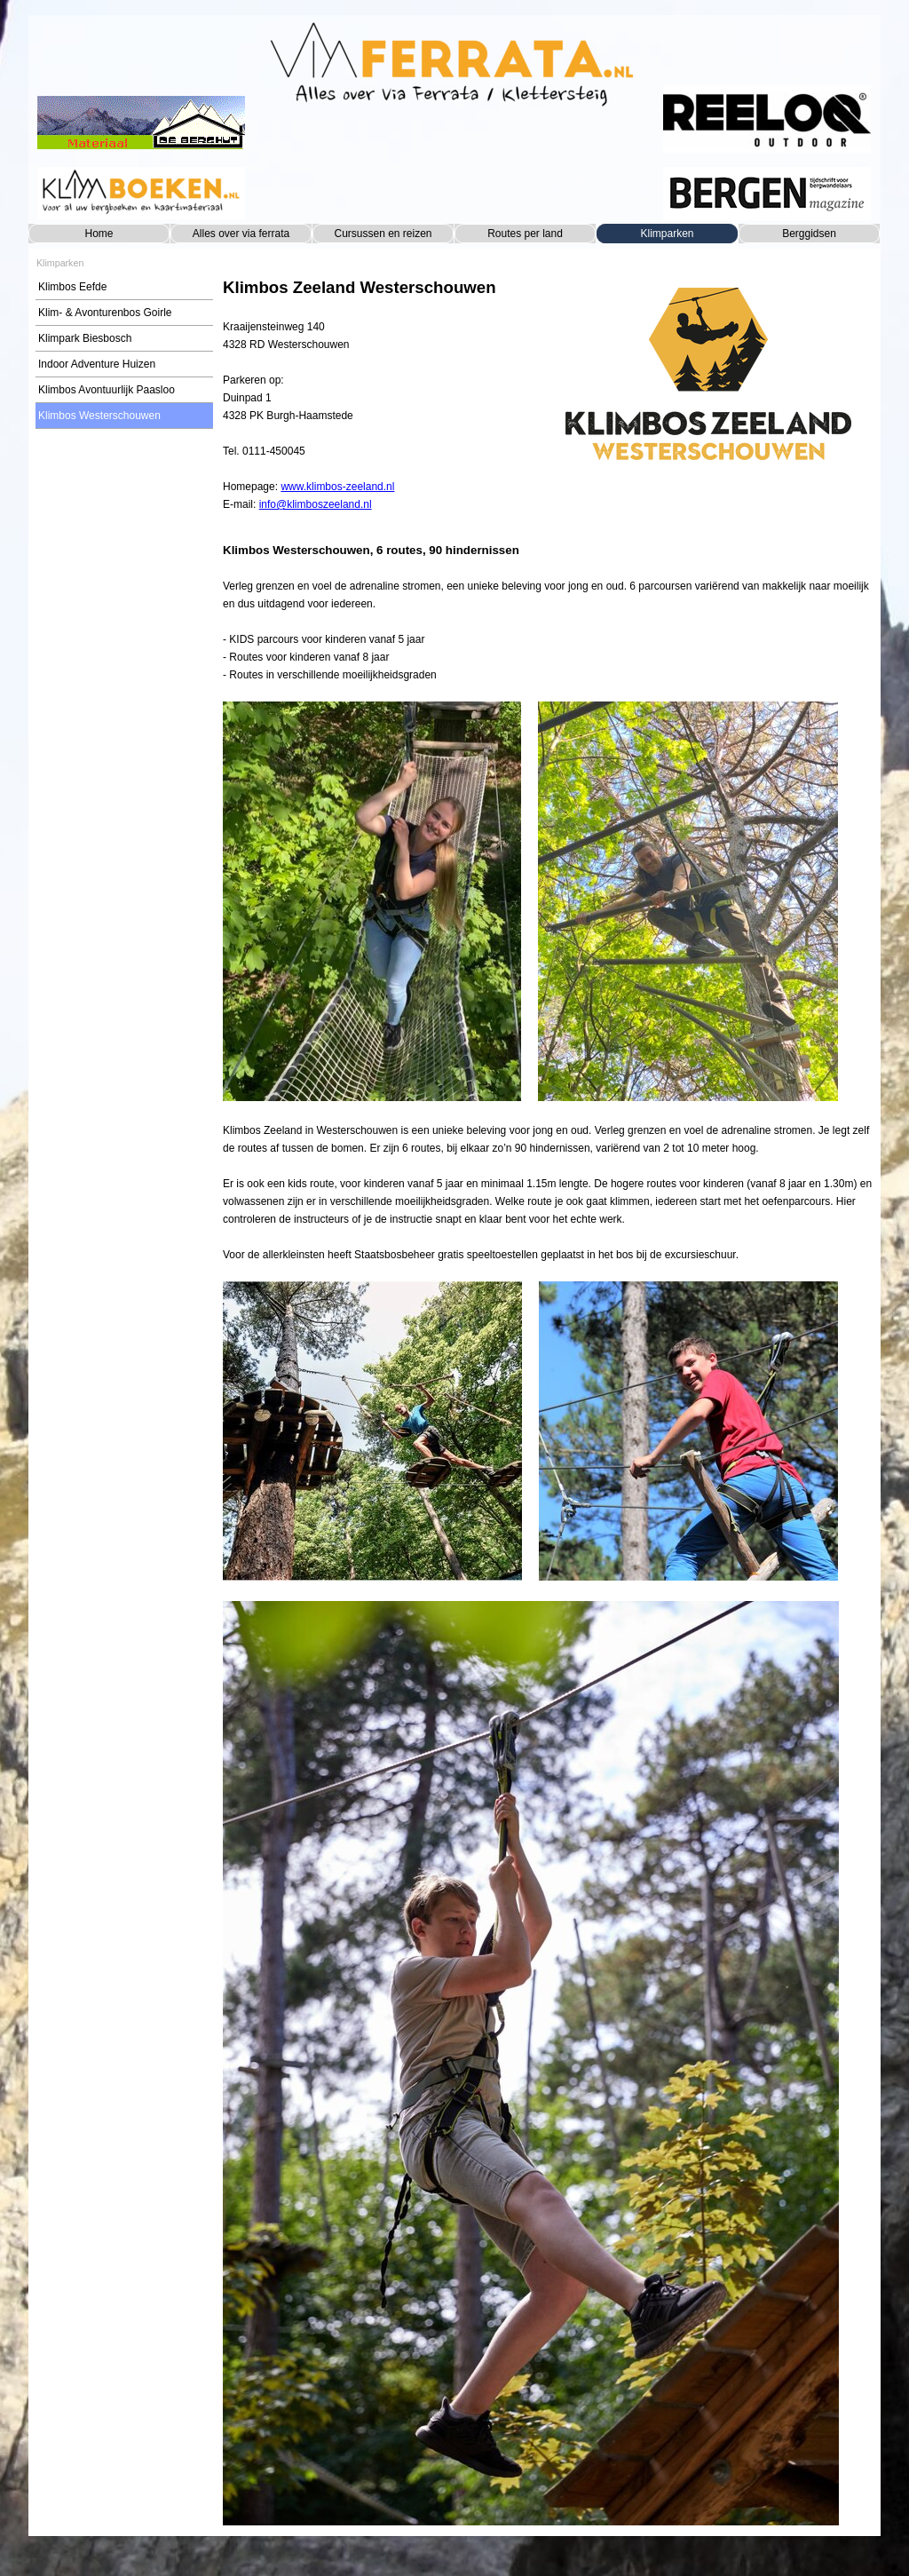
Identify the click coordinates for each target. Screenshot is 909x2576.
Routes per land (525, 233)
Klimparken (666, 233)
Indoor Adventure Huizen (96, 364)
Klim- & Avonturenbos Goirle (105, 312)
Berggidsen (809, 233)
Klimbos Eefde (72, 287)
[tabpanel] (382, 394)
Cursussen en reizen (382, 233)
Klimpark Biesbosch (84, 338)
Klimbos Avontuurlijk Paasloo (106, 390)
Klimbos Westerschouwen (99, 415)
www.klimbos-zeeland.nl (337, 486)
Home (98, 233)
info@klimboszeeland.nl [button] (315, 504)
